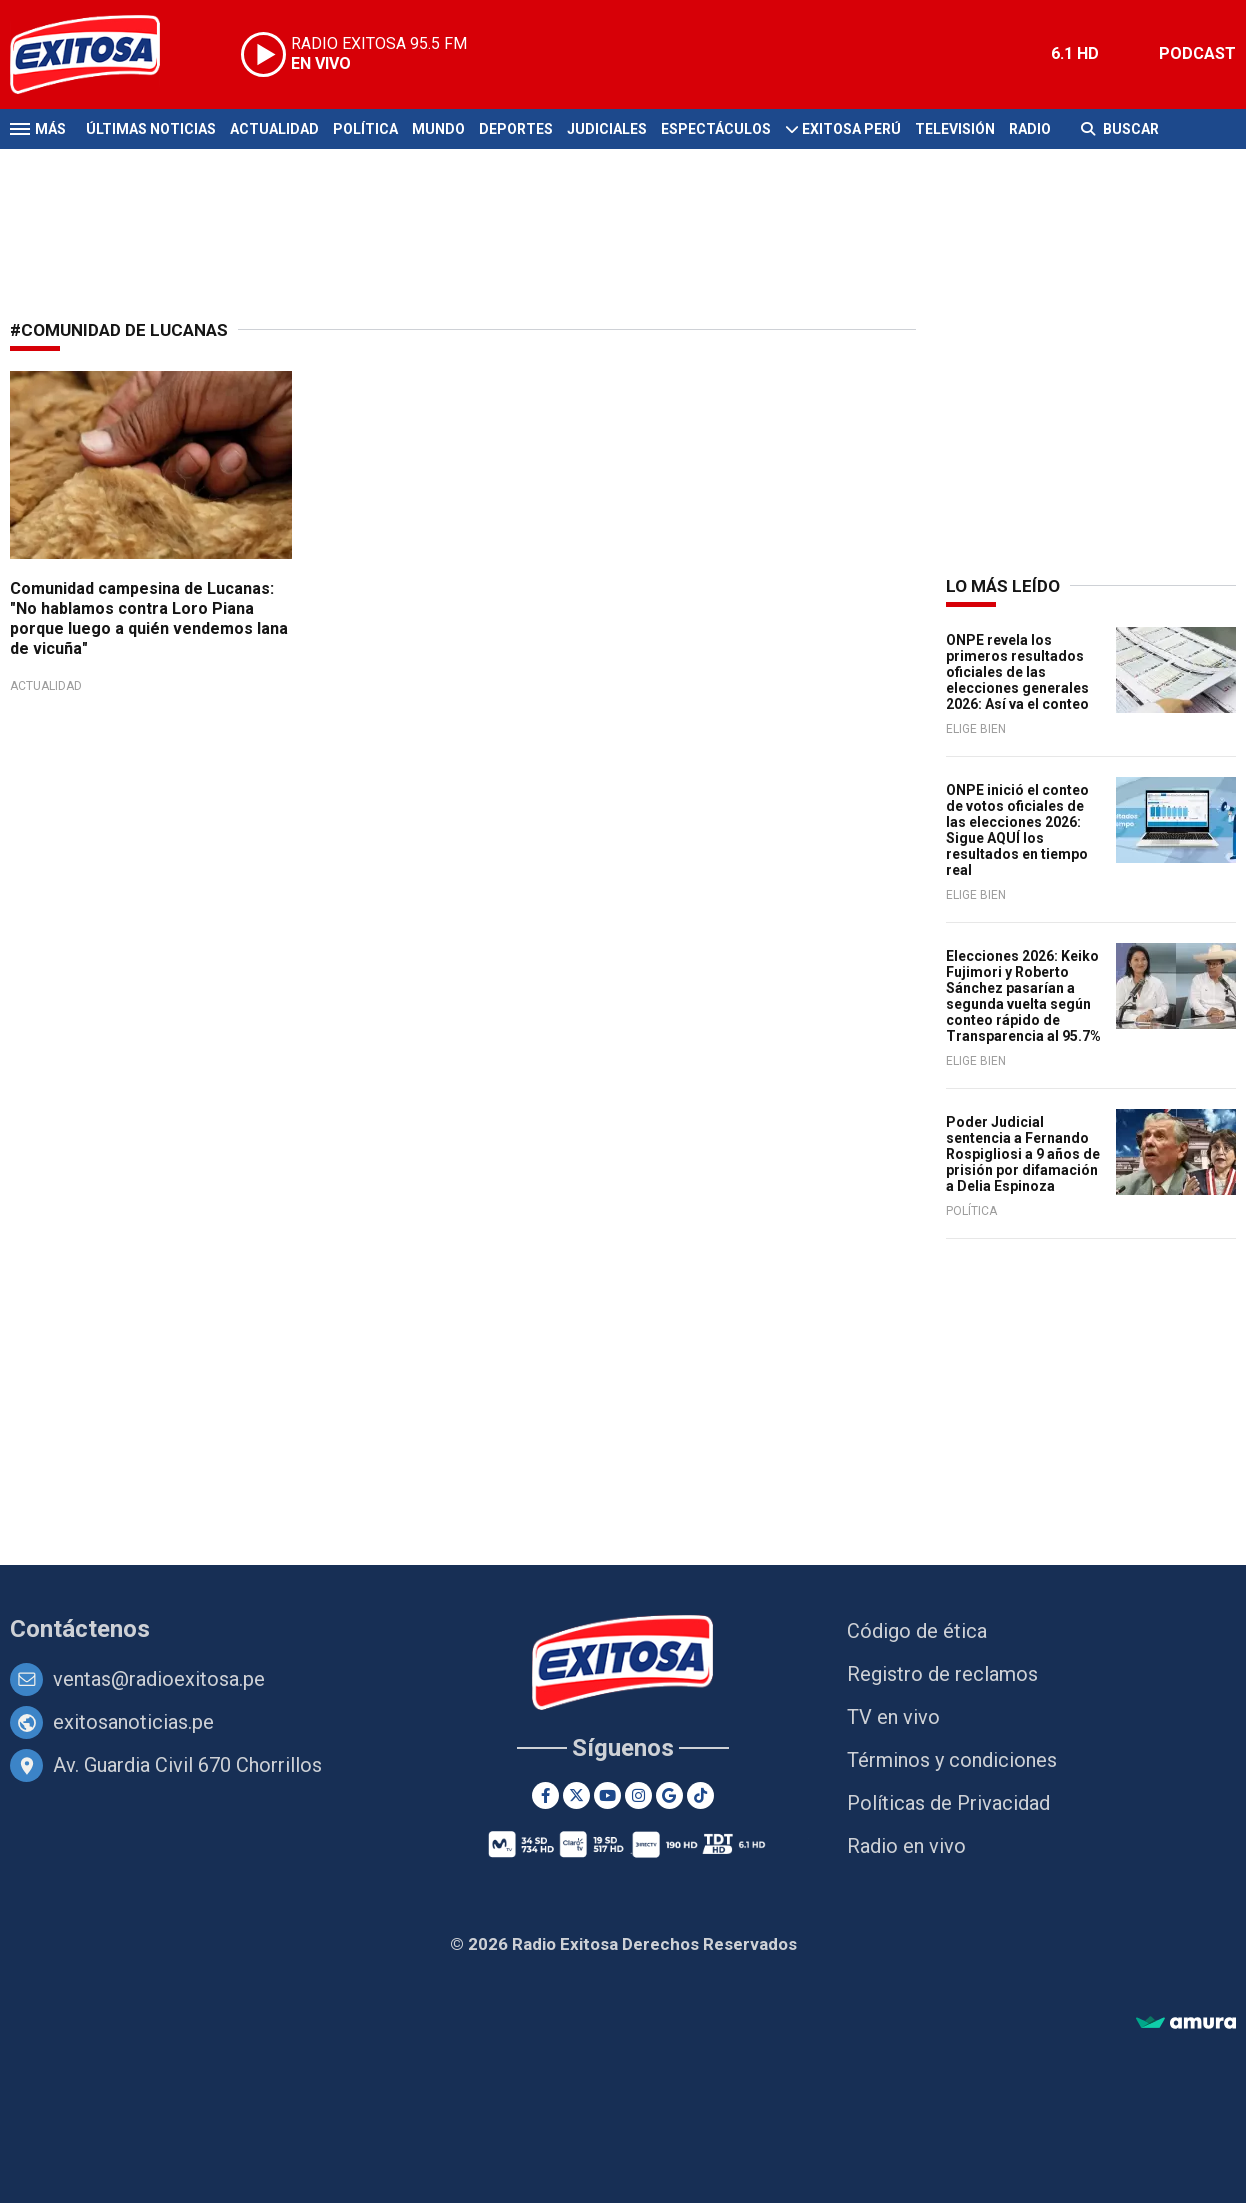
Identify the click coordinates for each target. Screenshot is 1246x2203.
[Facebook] (545, 1795)
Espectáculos (716, 129)
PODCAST (1197, 53)
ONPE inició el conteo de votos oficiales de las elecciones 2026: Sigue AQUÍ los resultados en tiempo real (1017, 830)
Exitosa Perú (851, 129)
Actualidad (274, 129)
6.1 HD (1075, 53)
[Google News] (669, 1795)
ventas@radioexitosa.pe (159, 1679)
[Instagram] (638, 1795)
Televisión (955, 129)
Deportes (516, 129)
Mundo (438, 129)
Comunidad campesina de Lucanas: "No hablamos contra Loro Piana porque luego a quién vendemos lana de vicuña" (149, 618)
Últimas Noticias (151, 129)
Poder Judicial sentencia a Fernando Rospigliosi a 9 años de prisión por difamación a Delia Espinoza (1023, 1154)
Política (365, 129)
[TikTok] (700, 1795)
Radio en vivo (906, 1846)
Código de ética (917, 1631)
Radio (1030, 129)
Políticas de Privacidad (948, 1803)
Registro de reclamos (942, 1674)
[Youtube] (607, 1795)
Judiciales (607, 129)
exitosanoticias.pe (133, 1722)
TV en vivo (893, 1717)
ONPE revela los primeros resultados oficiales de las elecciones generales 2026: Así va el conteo (1017, 672)
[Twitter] (576, 1795)
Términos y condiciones (952, 1760)
